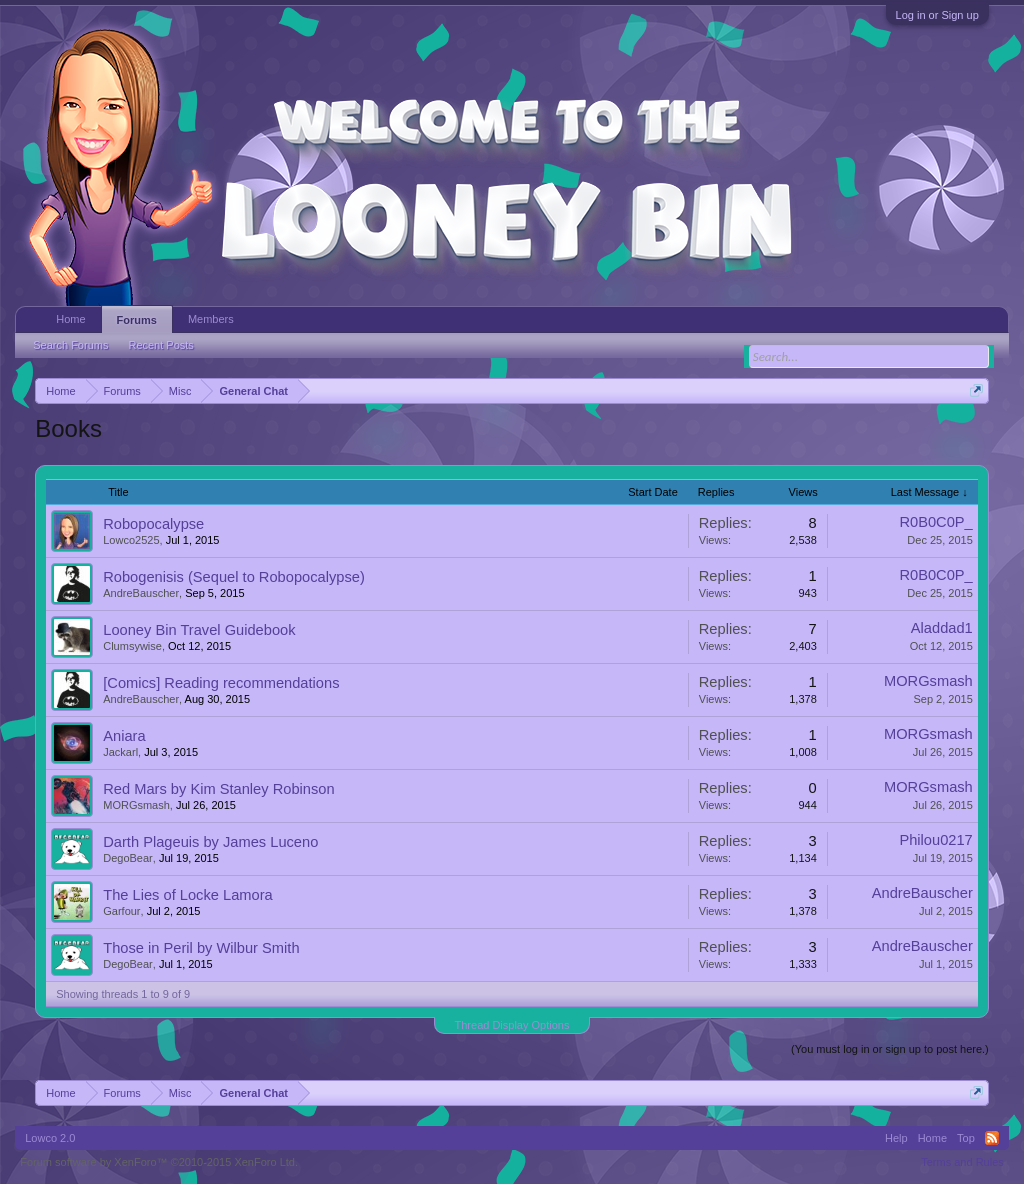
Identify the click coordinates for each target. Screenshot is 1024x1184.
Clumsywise (132, 646)
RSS (992, 1138)
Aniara (124, 736)
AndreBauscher (141, 593)
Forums (137, 320)
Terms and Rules (962, 1162)
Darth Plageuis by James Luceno (210, 842)
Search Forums (70, 345)
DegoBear (128, 858)
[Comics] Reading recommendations (221, 683)
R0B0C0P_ (935, 522)
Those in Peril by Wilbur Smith (201, 948)
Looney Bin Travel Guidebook (199, 630)
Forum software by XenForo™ (159, 1162)
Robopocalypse (153, 524)
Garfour (121, 911)
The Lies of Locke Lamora (187, 895)
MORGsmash (928, 681)
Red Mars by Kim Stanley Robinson (218, 789)
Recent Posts (160, 345)
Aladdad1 (942, 628)
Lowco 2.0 (50, 1138)
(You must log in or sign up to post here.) (890, 1049)
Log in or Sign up (937, 15)
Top (966, 1138)
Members (211, 319)
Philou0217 (935, 840)
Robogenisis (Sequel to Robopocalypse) (234, 577)
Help (896, 1138)
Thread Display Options (512, 1025)
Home (70, 319)
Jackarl (120, 752)
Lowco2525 (131, 540)
